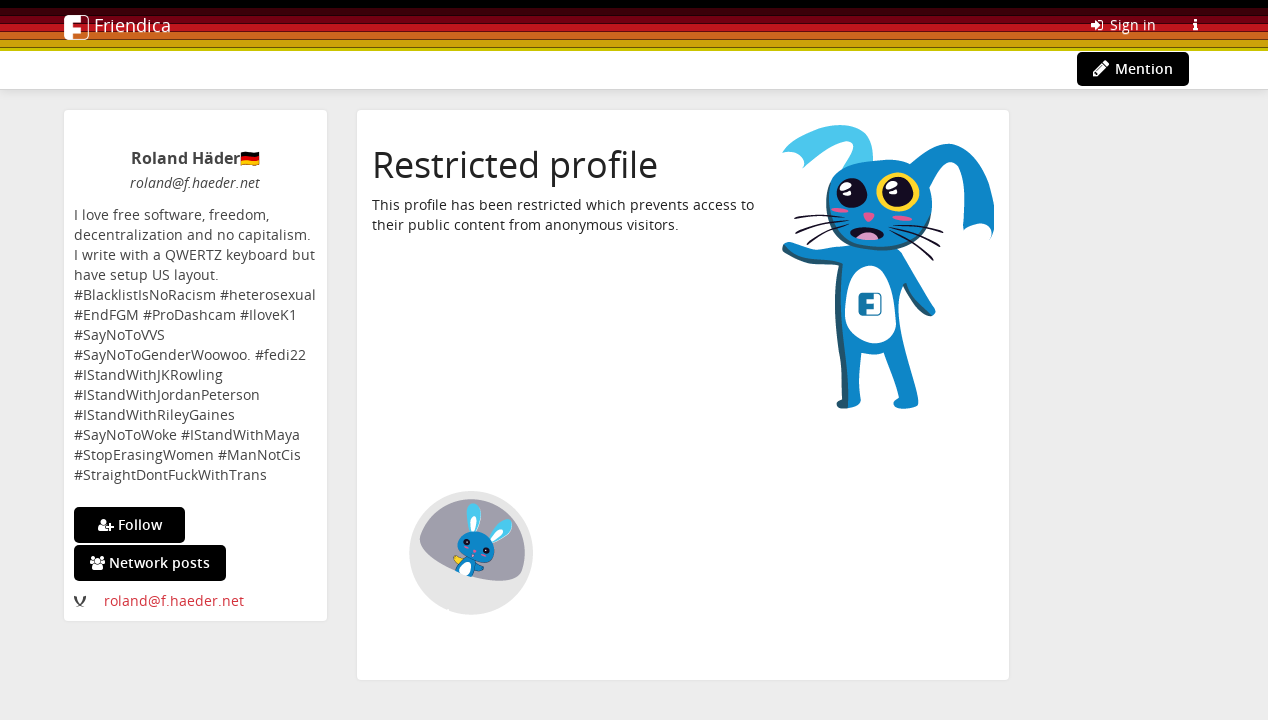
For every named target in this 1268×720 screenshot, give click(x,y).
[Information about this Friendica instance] (1195, 25)
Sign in (1122, 24)
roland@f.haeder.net (174, 600)
